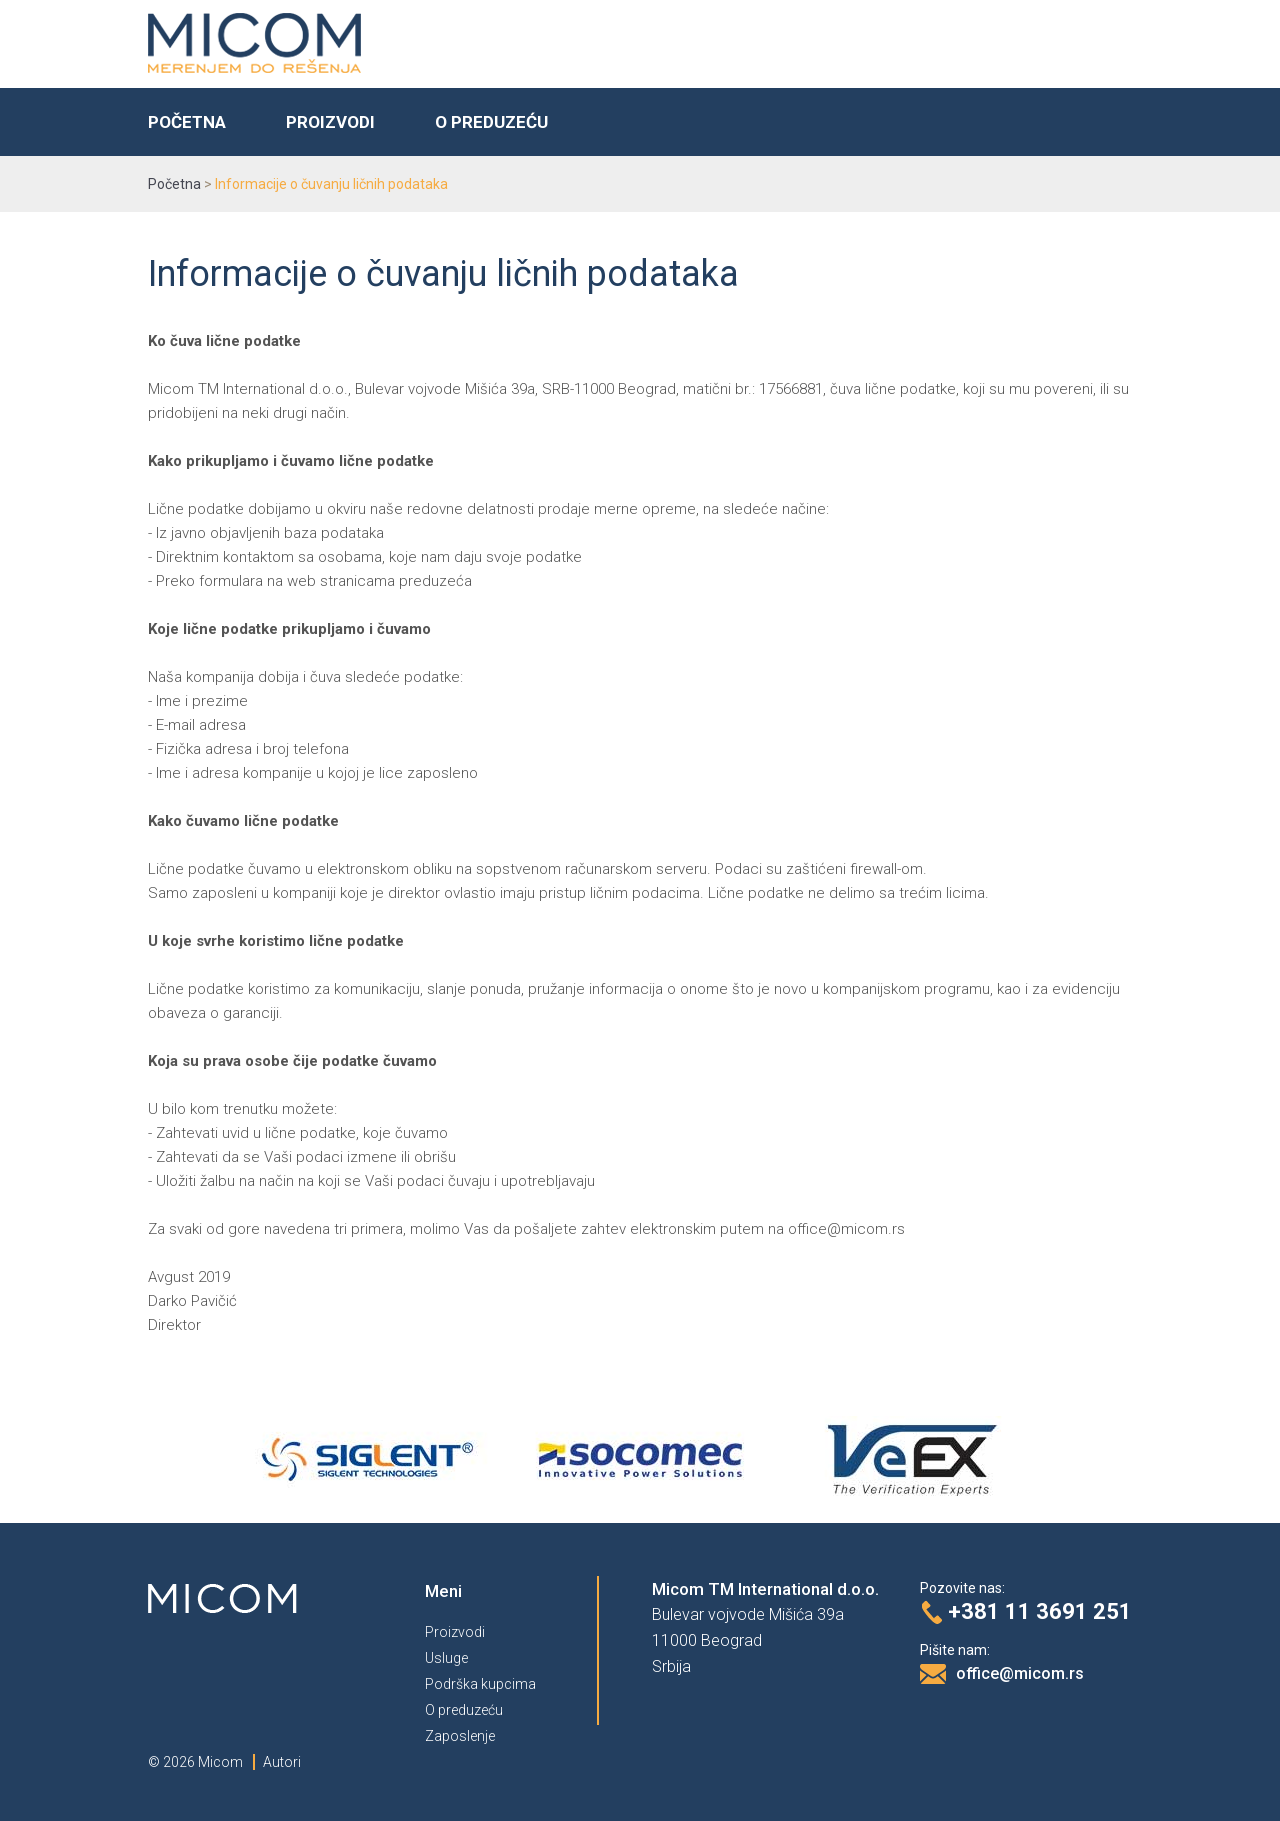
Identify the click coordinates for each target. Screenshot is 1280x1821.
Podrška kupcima (480, 1684)
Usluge (446, 1658)
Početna (187, 122)
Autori (282, 1762)
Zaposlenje (460, 1736)
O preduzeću (491, 122)
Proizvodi (330, 122)
